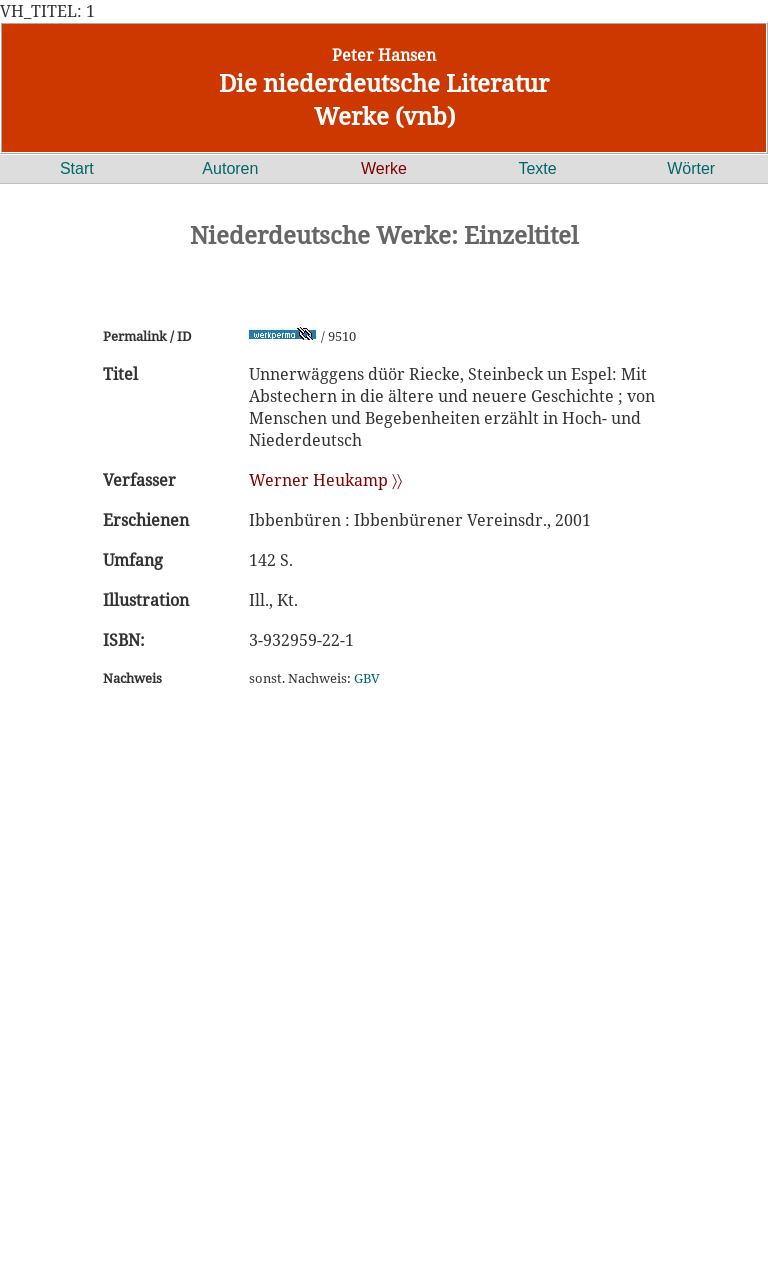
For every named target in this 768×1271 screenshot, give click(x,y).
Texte (537, 168)
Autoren (230, 168)
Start (77, 168)
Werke (384, 168)
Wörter (691, 168)
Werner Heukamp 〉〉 (325, 480)
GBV (367, 678)
